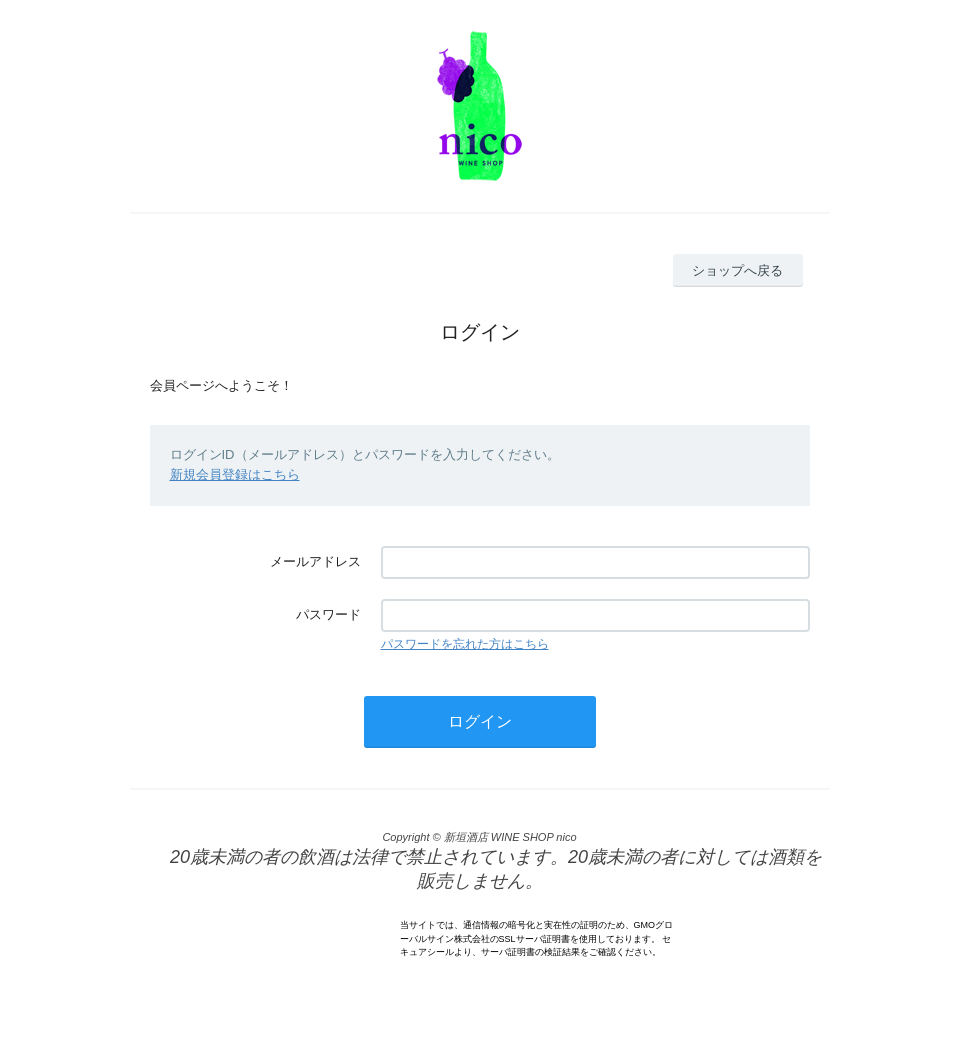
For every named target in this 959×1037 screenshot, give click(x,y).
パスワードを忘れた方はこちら (465, 644)
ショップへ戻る (737, 270)
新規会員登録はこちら (235, 474)
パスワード (328, 614)
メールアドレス (315, 561)
